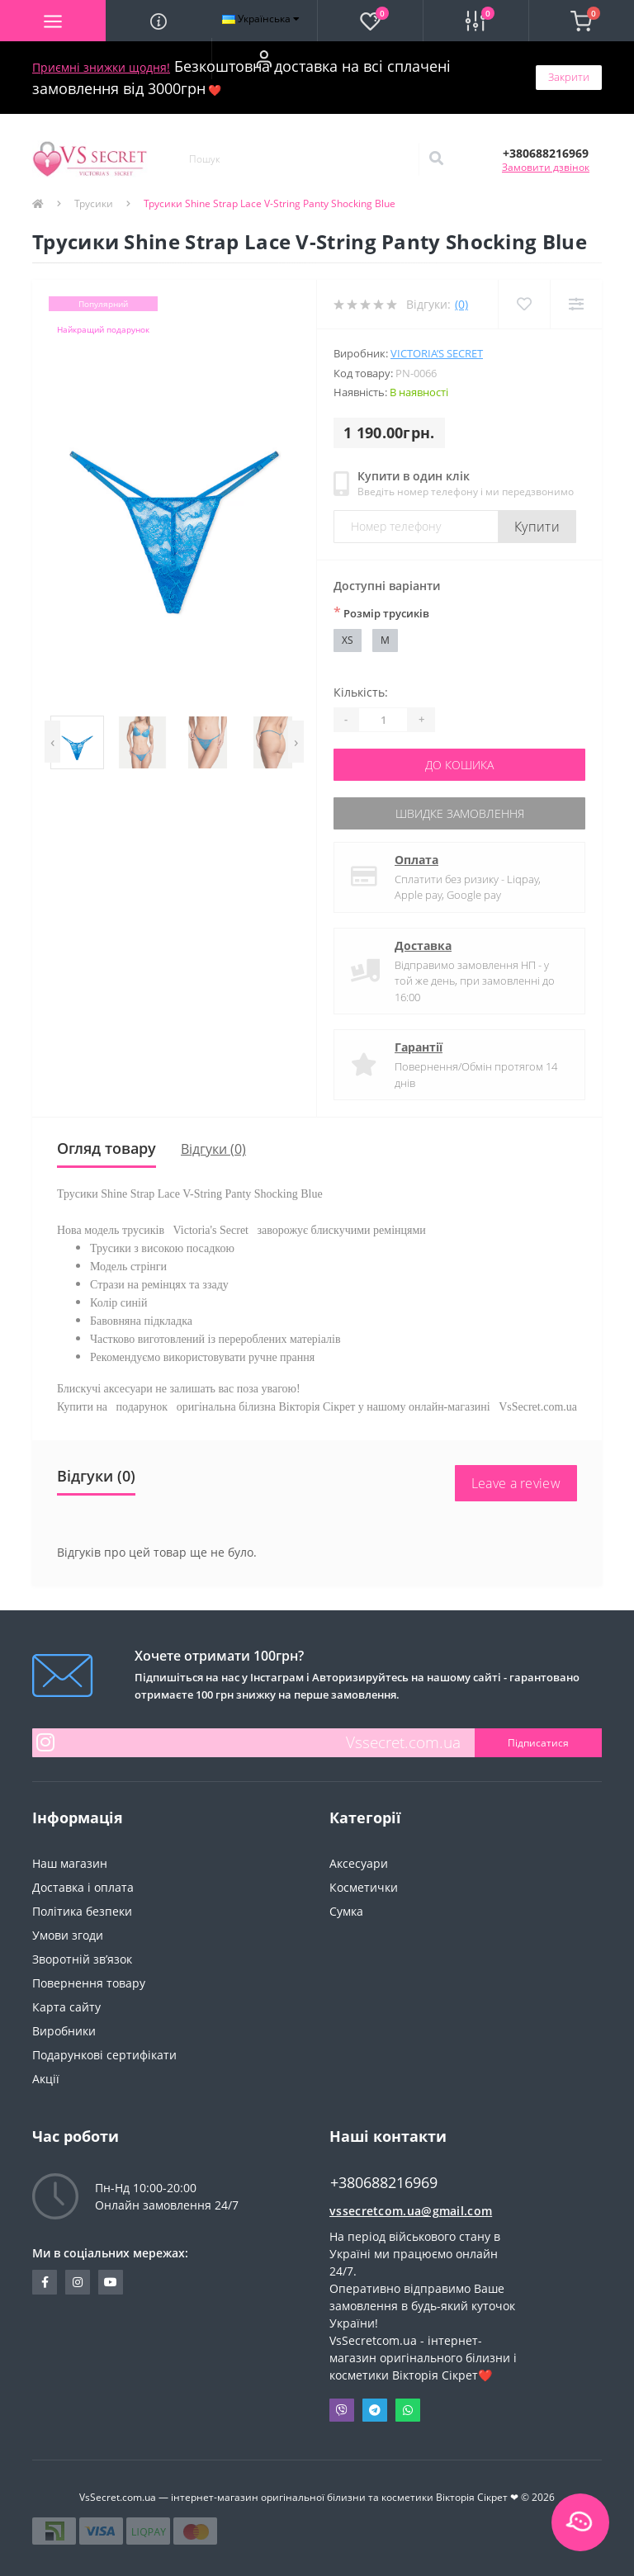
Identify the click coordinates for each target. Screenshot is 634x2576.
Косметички (363, 1887)
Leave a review (516, 1483)
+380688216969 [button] (384, 2182)
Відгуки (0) (213, 1149)
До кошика (459, 765)
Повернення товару (88, 1983)
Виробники (64, 2031)
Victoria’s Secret (436, 353)
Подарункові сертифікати (104, 2055)
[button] (264, 58)
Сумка (346, 1911)
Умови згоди (67, 1935)
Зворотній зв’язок (82, 1959)
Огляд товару (106, 1148)
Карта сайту (66, 2007)
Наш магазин (69, 1863)
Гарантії (418, 1047)
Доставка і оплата (83, 1887)
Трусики (93, 203)
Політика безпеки (82, 1911)
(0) (461, 304)
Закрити (568, 76)
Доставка (423, 945)
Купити (537, 527)
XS (347, 640)
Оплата (416, 859)
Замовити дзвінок (545, 167)
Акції (45, 2079)
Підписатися (538, 1743)
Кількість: (361, 692)
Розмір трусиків (381, 612)
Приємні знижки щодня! (101, 67)
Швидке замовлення (459, 813)
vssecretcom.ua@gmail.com (410, 2211)
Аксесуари (358, 1863)
